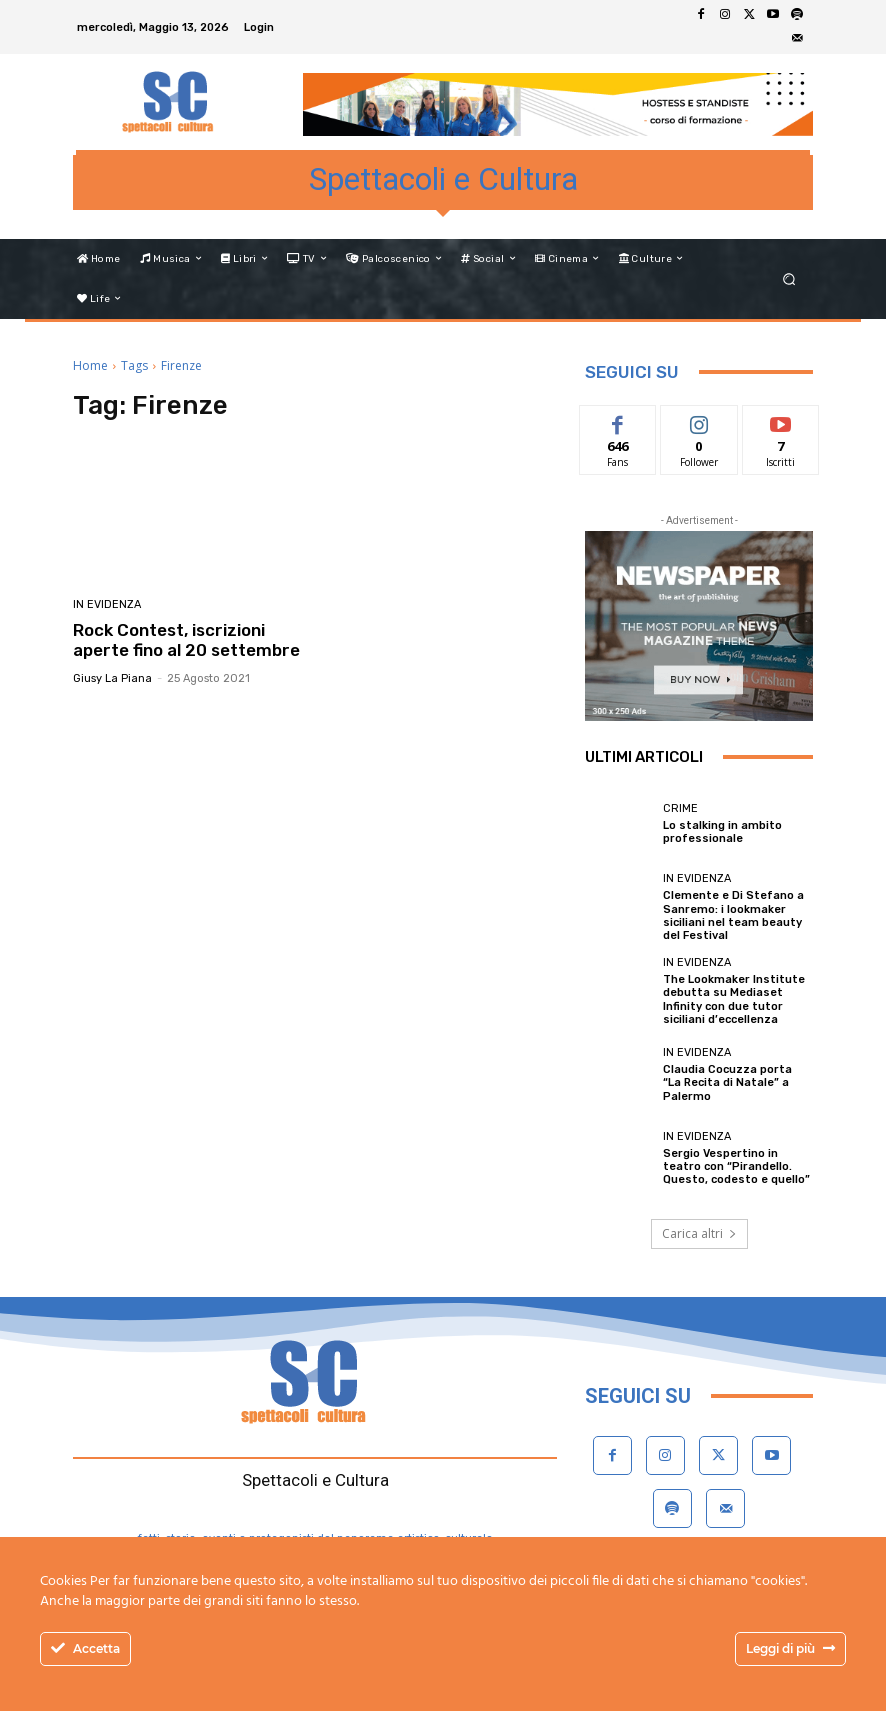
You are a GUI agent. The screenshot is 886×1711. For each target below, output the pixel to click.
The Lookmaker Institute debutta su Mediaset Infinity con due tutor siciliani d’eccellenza (734, 999)
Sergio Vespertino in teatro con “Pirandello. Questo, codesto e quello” (736, 1166)
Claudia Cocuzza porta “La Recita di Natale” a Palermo (727, 1082)
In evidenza (107, 604)
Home (90, 365)
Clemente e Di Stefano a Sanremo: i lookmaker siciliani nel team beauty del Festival (733, 915)
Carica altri (699, 1233)
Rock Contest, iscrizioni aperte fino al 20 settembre (186, 640)
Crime (680, 808)
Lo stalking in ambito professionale (722, 832)
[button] (789, 278)
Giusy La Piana (112, 678)
